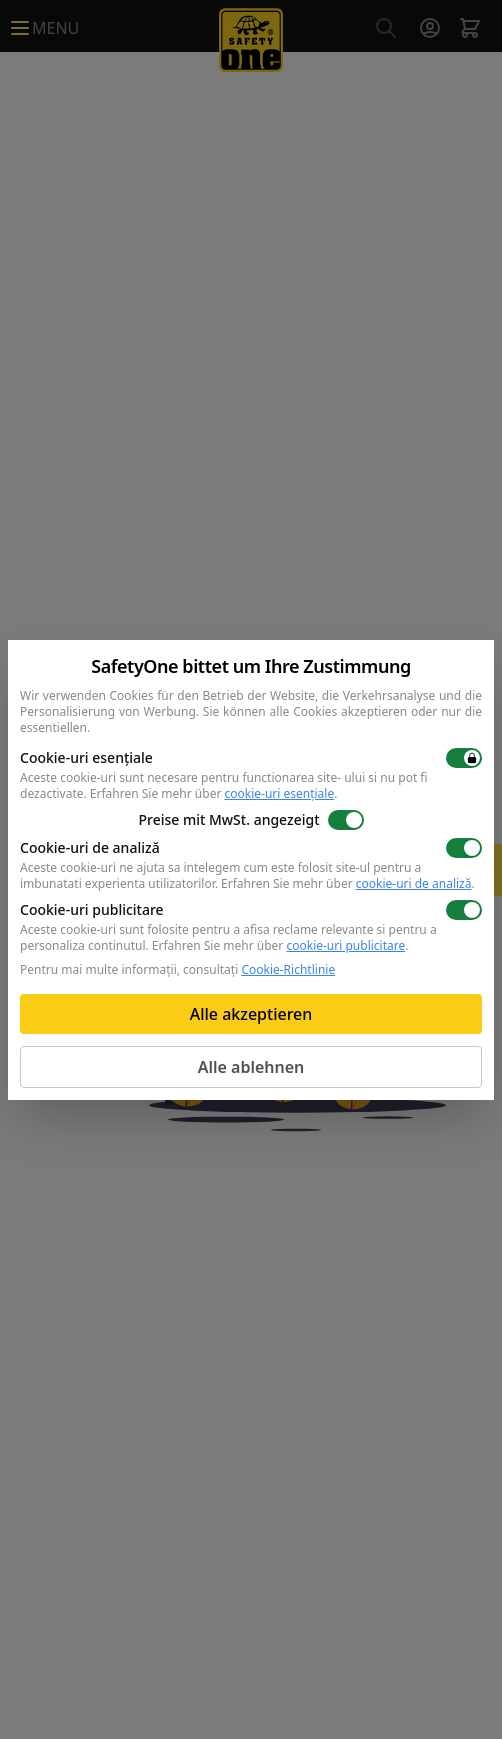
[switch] (464, 758)
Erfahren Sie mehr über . (214, 793)
